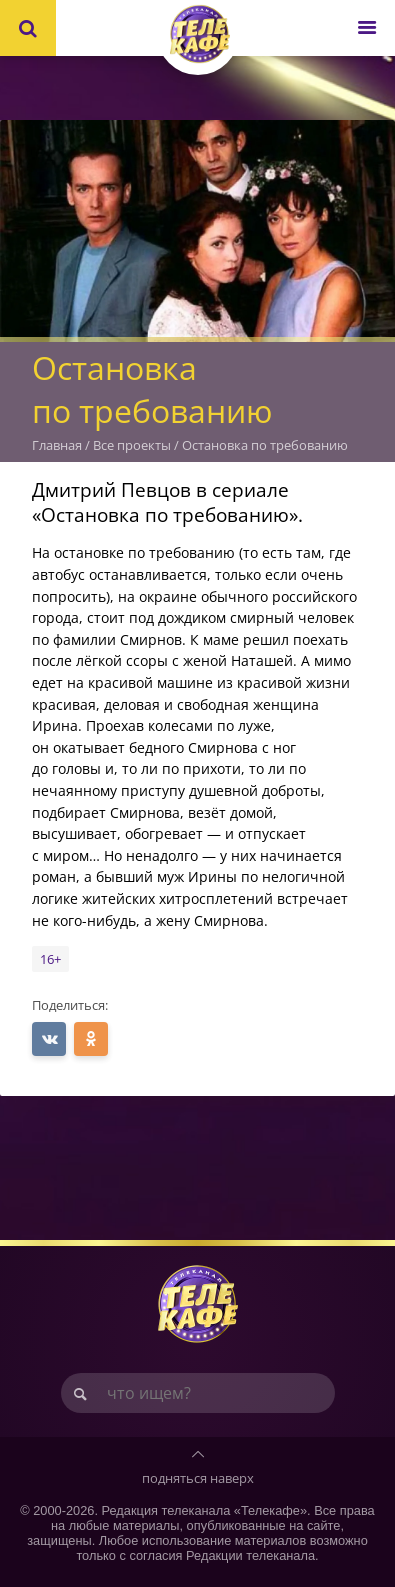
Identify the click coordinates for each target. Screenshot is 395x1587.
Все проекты (132, 445)
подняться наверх (198, 1478)
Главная (57, 445)
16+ (50, 959)
